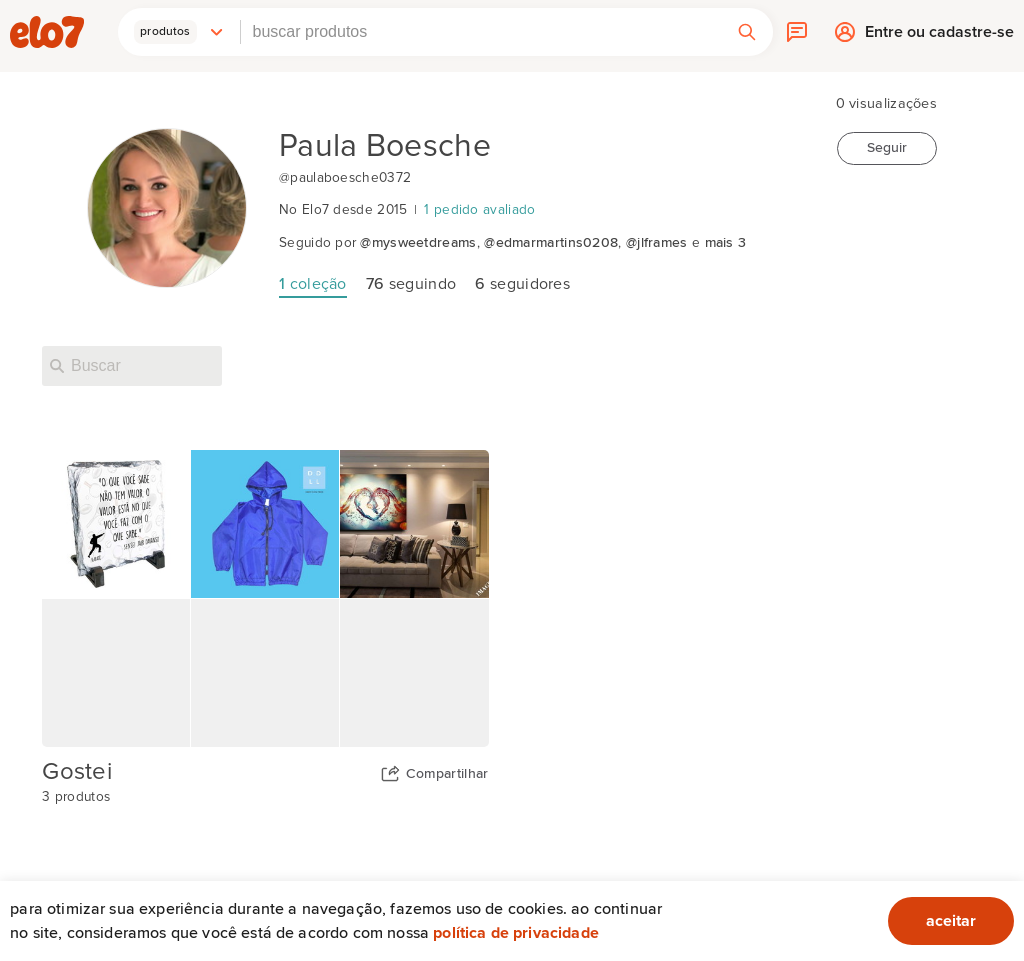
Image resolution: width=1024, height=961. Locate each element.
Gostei (77, 772)
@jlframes (657, 243)
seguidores (522, 284)
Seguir (887, 148)
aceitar (951, 921)
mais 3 (726, 243)
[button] (179, 32)
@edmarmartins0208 (551, 243)
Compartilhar (447, 774)
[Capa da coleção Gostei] (265, 598)
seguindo (411, 284)
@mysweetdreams (418, 243)
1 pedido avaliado (479, 210)
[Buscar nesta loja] (132, 366)
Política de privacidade (516, 933)
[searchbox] (481, 32)
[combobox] (481, 32)
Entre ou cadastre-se (939, 37)
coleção (313, 284)
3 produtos (76, 797)
